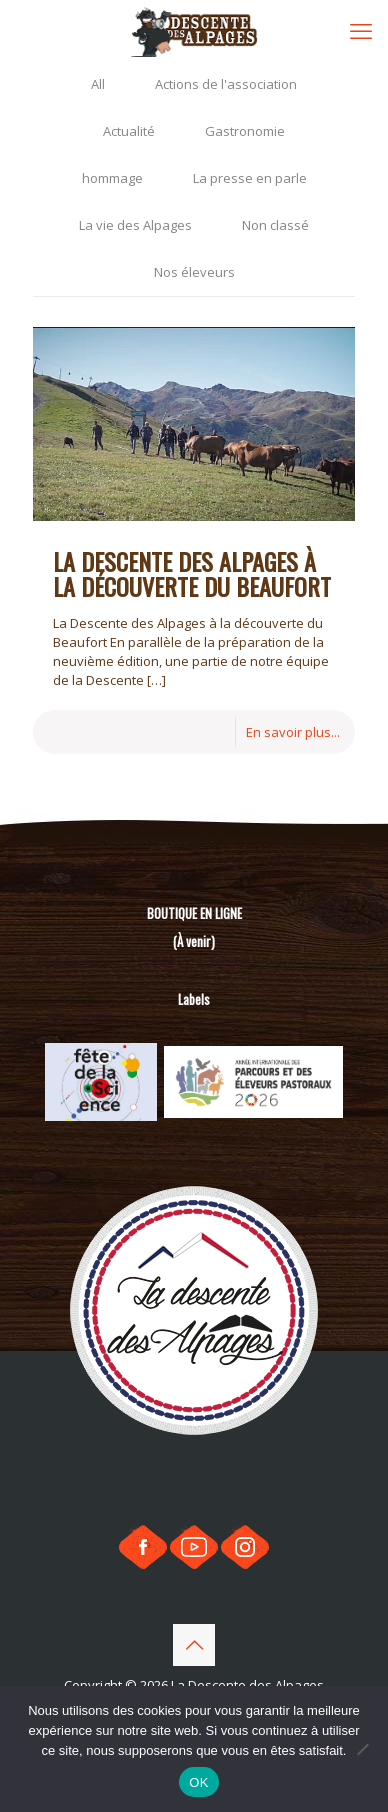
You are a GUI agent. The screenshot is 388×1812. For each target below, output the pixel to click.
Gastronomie (245, 131)
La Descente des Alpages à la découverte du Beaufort (192, 573)
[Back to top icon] (194, 1645)
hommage (112, 178)
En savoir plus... (293, 732)
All (98, 84)
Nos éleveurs (194, 272)
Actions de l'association (226, 84)
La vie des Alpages (135, 225)
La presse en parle (250, 178)
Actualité (129, 131)
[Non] (363, 1749)
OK (198, 1782)
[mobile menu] (361, 30)
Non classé (275, 225)
